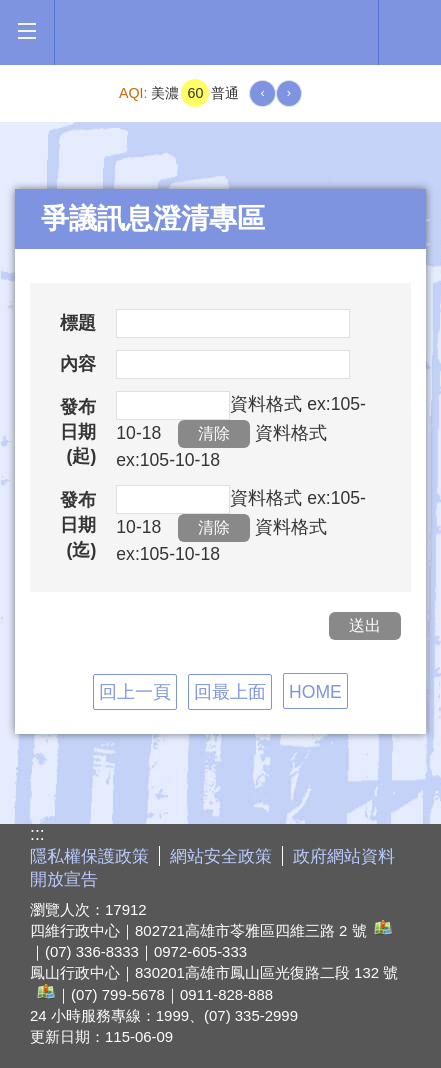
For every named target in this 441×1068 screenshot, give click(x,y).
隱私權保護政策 (89, 856)
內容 (78, 364)
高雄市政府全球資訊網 (216, 32)
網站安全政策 (221, 856)
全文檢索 (410, 31)
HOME (315, 692)
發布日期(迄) (78, 524)
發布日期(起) (78, 431)
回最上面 (230, 692)
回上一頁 (135, 692)
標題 (78, 323)
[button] (26, 31)
